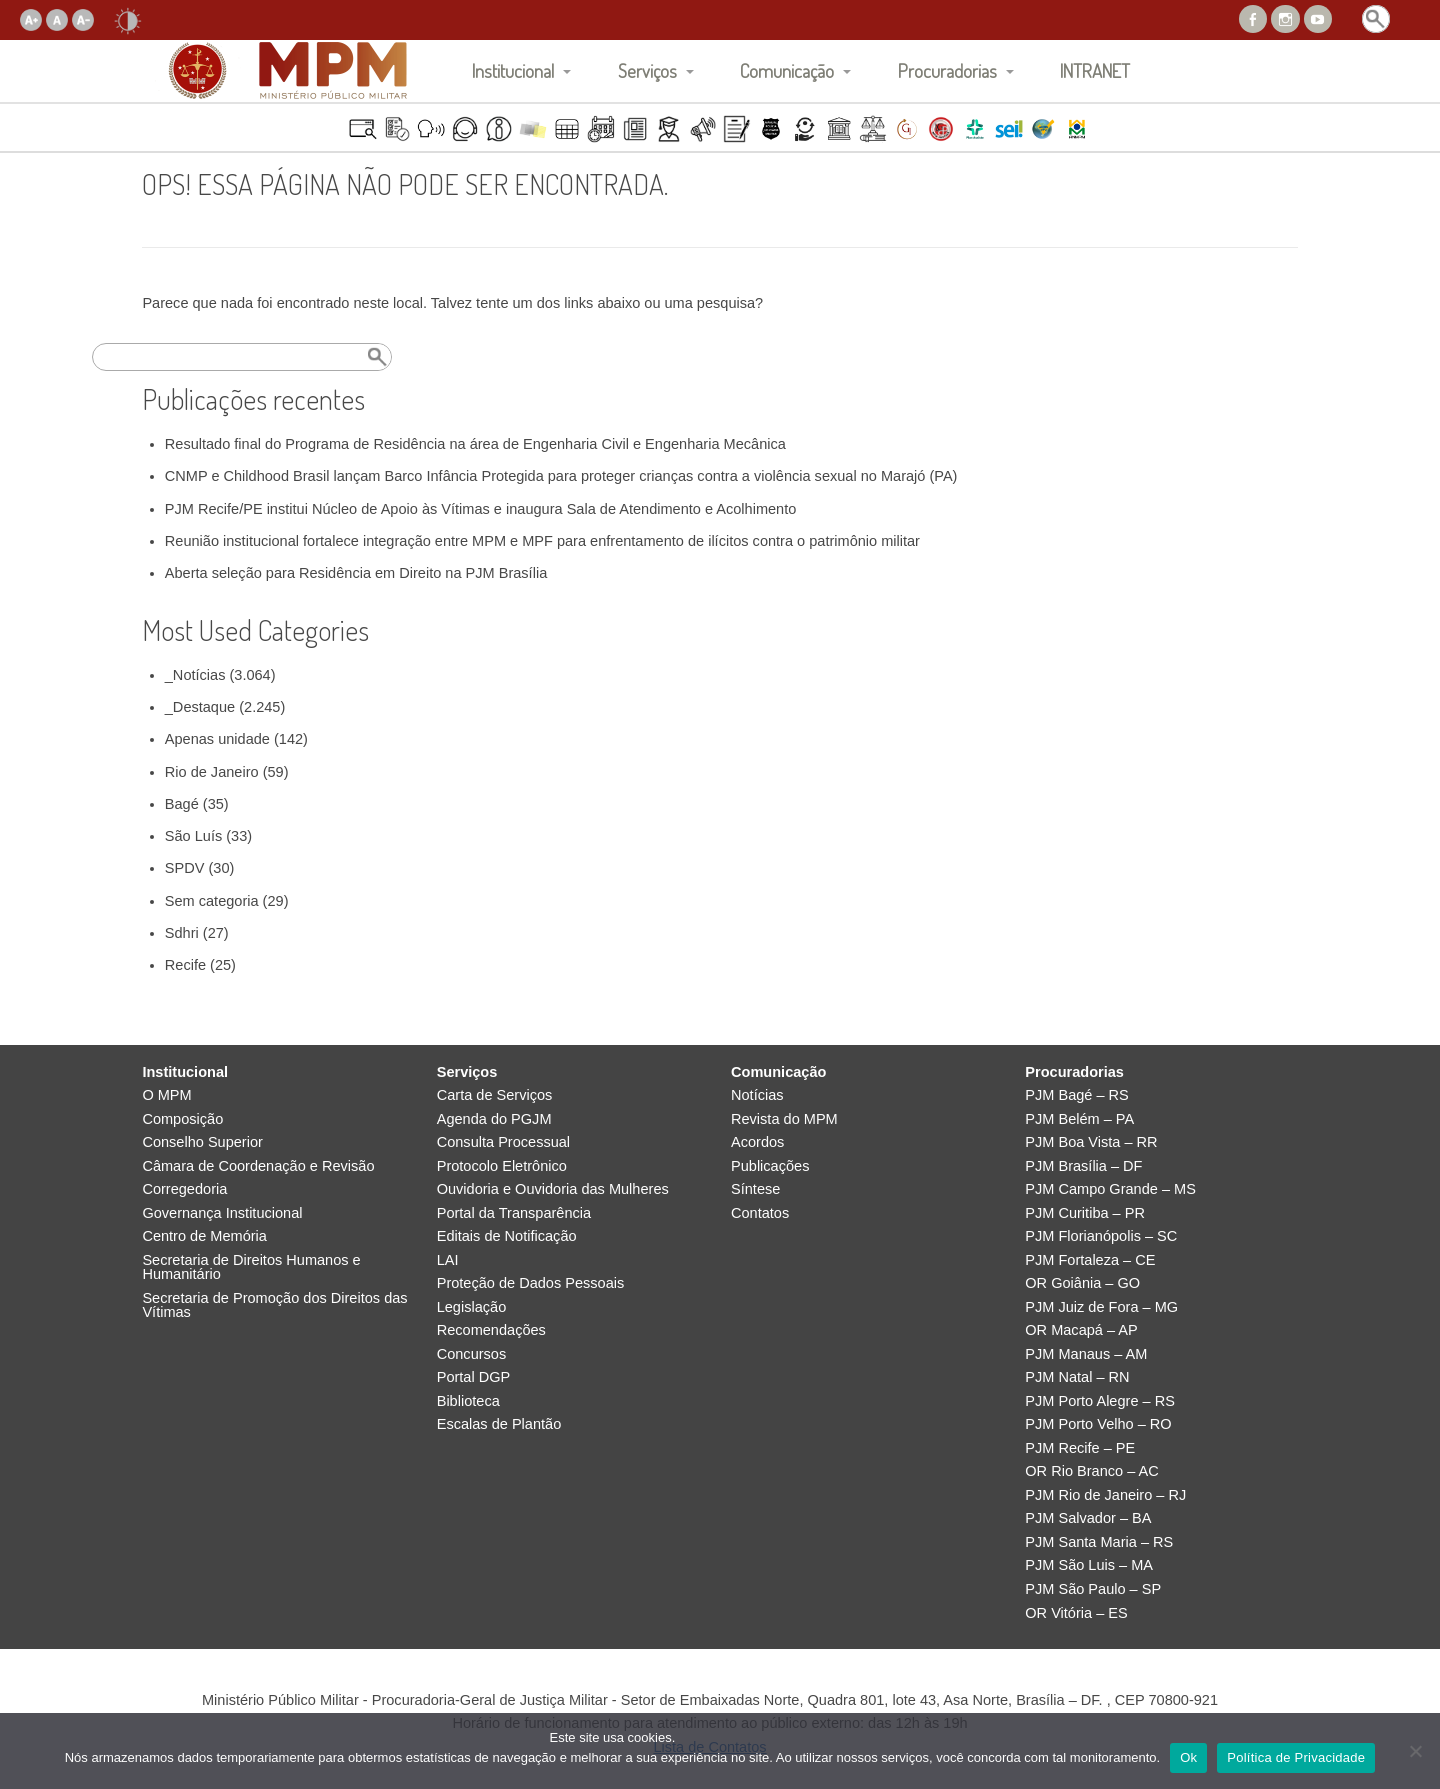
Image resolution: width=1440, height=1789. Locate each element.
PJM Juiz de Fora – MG (1101, 1307)
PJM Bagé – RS (1077, 1095)
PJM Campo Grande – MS (1110, 1189)
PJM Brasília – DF (1083, 1166)
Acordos (757, 1142)
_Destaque (200, 707)
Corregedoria (184, 1189)
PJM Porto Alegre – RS (1100, 1401)
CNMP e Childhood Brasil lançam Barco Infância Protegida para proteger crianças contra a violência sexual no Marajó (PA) (561, 476)
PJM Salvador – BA (1088, 1518)
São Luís (193, 836)
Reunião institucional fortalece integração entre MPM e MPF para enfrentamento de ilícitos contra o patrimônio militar (542, 541)
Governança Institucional (222, 1213)
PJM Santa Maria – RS (1099, 1542)
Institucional (513, 70)
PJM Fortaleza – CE (1090, 1260)
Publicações (770, 1166)
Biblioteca (468, 1401)
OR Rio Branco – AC (1091, 1471)
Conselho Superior (202, 1142)
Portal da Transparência (514, 1213)
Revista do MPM (784, 1119)
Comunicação (787, 70)
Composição (182, 1119)
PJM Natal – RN (1077, 1377)
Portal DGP (474, 1377)
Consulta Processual (503, 1142)
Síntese (755, 1189)
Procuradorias (947, 70)
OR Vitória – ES (1076, 1613)
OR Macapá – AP (1081, 1330)
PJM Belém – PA (1079, 1119)
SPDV (185, 868)
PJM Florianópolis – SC (1101, 1236)
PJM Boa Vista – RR (1091, 1142)
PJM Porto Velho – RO (1098, 1424)
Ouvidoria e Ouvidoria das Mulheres (553, 1189)
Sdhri (182, 933)
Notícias (757, 1095)
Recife (185, 965)
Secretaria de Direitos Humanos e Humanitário (251, 1267)
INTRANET (1095, 70)
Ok (1188, 1757)
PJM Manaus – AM (1086, 1354)
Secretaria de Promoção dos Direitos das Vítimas (274, 1305)
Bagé (182, 804)
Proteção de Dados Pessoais (531, 1283)
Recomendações (491, 1330)
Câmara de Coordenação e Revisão (258, 1166)
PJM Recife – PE (1080, 1448)
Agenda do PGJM (494, 1119)
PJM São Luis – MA (1089, 1565)
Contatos (760, 1213)
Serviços (647, 70)
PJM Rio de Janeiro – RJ (1105, 1495)
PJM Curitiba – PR (1085, 1213)
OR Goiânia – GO (1082, 1283)
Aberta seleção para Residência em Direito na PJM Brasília (356, 573)
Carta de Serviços (495, 1095)
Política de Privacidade (1296, 1757)
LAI (448, 1260)
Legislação (472, 1307)
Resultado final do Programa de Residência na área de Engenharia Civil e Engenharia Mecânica (475, 444)
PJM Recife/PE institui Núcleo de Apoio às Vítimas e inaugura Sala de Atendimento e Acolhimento (481, 509)
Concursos (472, 1354)
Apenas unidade (217, 739)
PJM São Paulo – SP (1093, 1589)
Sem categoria (212, 901)
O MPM (166, 1095)
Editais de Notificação (507, 1236)
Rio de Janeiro (212, 772)
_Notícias (195, 675)
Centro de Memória (204, 1236)
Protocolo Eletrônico (502, 1166)
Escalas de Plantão (499, 1424)
